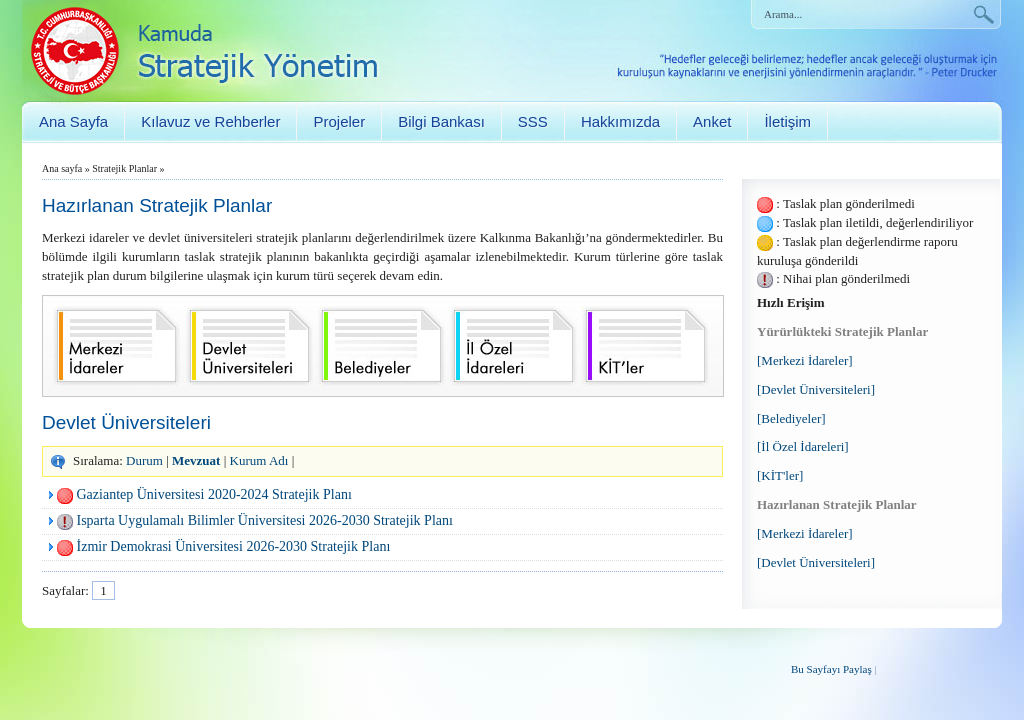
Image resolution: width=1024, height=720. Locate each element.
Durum (144, 460)
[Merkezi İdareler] (805, 360)
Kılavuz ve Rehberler (210, 121)
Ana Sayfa (73, 121)
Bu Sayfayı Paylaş (831, 669)
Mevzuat (196, 460)
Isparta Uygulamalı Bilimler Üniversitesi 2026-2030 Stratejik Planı (265, 520)
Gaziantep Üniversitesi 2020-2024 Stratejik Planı (214, 494)
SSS (533, 121)
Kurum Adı (259, 460)
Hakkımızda (620, 121)
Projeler (339, 121)
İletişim (787, 121)
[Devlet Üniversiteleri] (816, 389)
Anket (712, 121)
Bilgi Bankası (441, 121)
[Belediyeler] (791, 418)
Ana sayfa (62, 168)
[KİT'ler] (780, 475)
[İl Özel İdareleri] (803, 446)
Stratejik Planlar (124, 168)
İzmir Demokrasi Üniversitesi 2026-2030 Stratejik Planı (234, 546)
